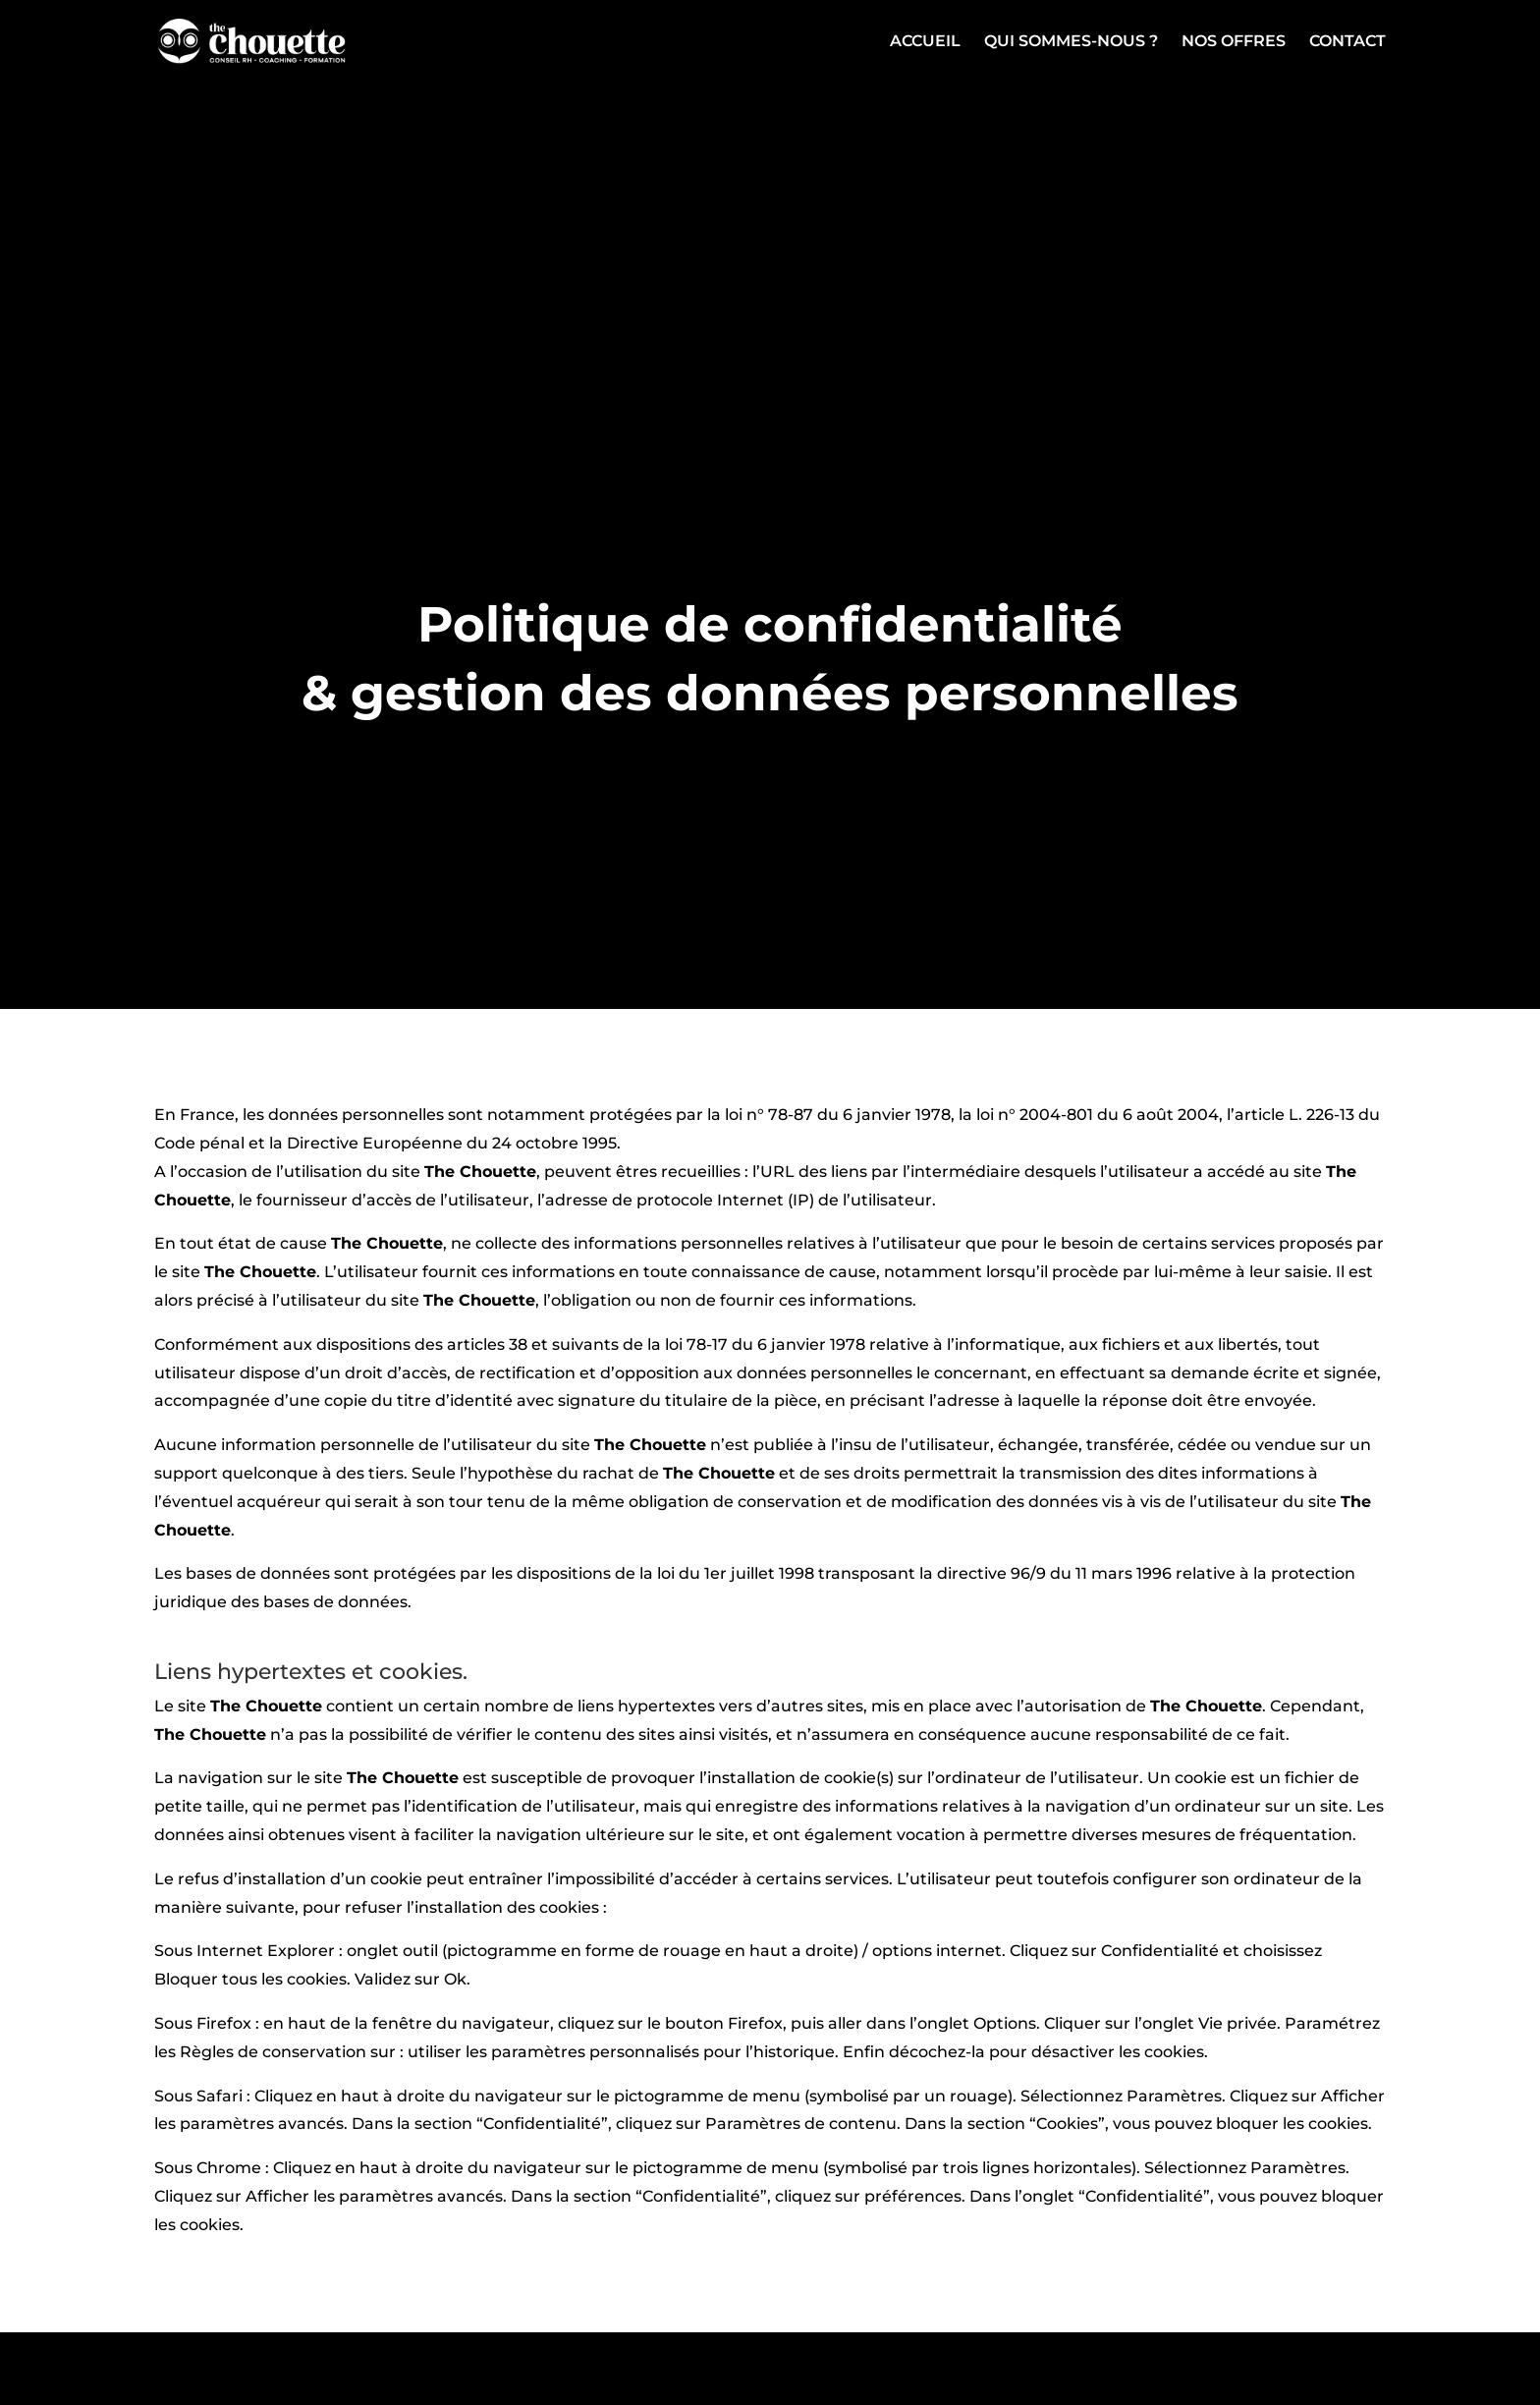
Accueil (925, 42)
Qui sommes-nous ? (1071, 42)
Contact (1347, 42)
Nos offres (1234, 42)
